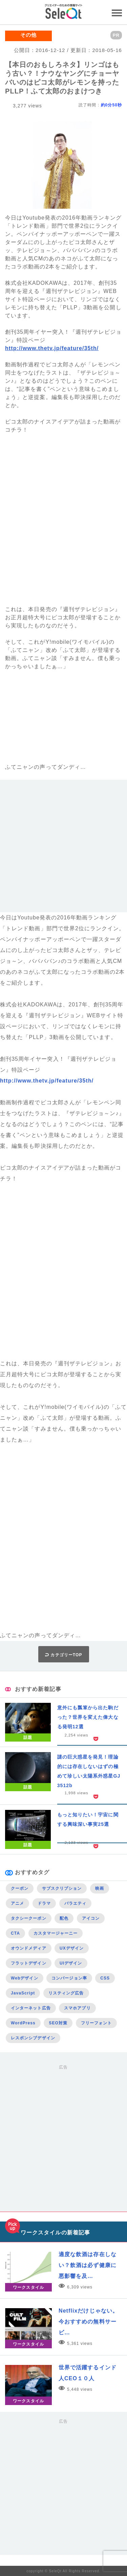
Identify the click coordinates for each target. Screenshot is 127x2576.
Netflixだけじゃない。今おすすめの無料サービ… (88, 2321)
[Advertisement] (63, 848)
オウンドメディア (28, 1948)
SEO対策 (58, 2023)
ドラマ (44, 1903)
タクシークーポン (28, 1918)
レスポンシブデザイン (33, 2038)
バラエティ (75, 1903)
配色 (64, 1918)
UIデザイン (71, 1963)
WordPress (23, 2023)
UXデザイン (72, 1948)
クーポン (19, 1888)
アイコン (91, 1918)
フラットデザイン (28, 1963)
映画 (99, 1888)
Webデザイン (24, 1978)
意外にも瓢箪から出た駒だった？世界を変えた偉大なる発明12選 (88, 1717)
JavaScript (23, 1993)
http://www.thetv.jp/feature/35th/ (52, 348)
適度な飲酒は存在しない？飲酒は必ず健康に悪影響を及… (88, 2265)
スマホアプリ (77, 2008)
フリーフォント (96, 2023)
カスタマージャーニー (56, 1933)
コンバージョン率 (69, 1978)
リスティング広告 (66, 1993)
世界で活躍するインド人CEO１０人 (88, 2373)
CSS (105, 1978)
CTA (15, 1933)
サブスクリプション (62, 1888)
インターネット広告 (31, 2008)
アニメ (17, 1903)
